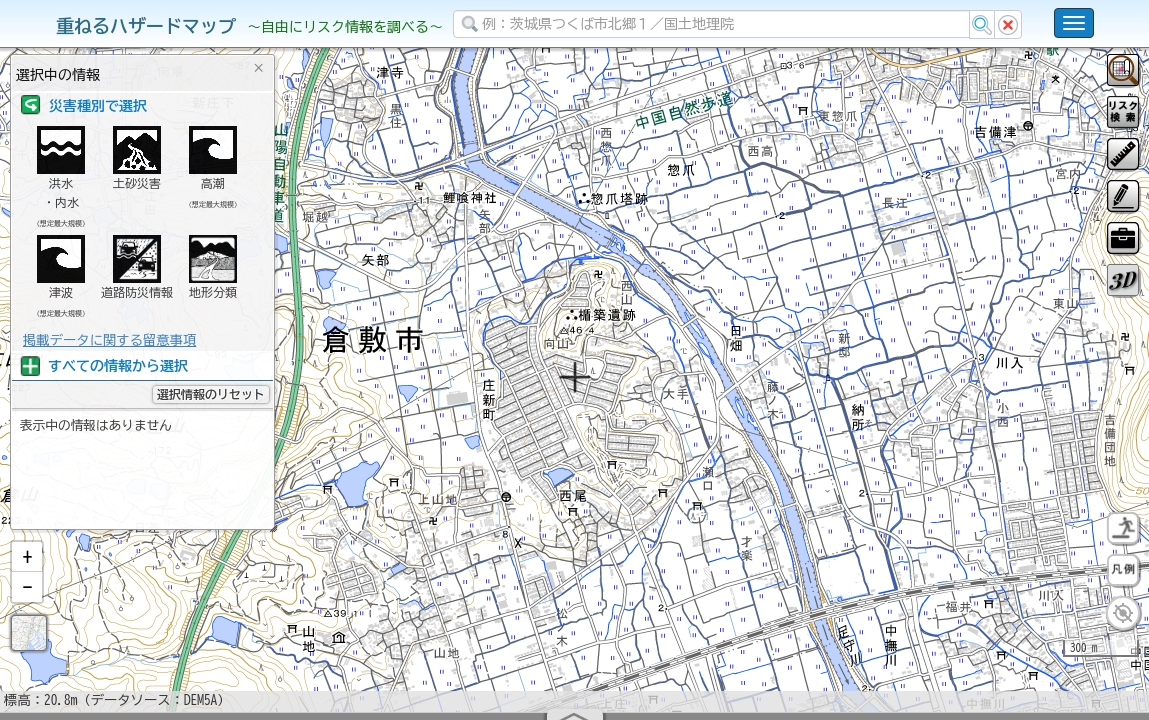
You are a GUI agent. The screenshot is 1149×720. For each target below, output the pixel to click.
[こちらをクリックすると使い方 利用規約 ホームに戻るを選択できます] (1074, 23)
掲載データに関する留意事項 (109, 340)
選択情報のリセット (211, 394)
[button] (27, 609)
